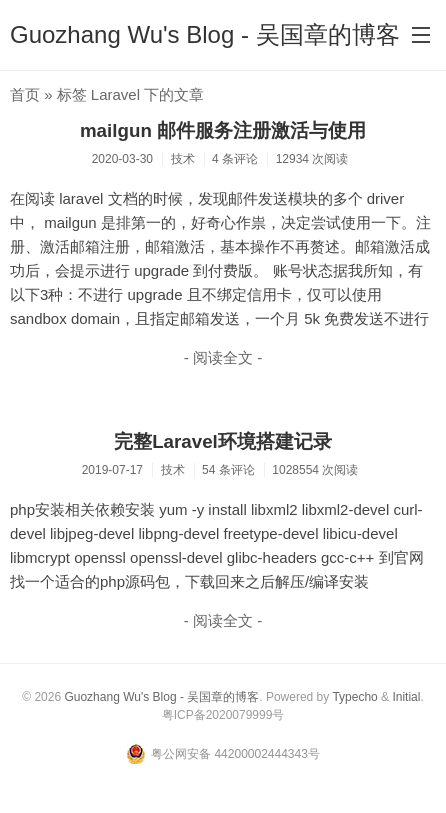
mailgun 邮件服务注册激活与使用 (223, 130)
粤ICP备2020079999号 (223, 715)
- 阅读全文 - (223, 357)
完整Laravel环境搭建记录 (223, 441)
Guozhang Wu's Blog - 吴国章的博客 (205, 34)
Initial (406, 697)
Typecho (354, 697)
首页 (25, 94)
